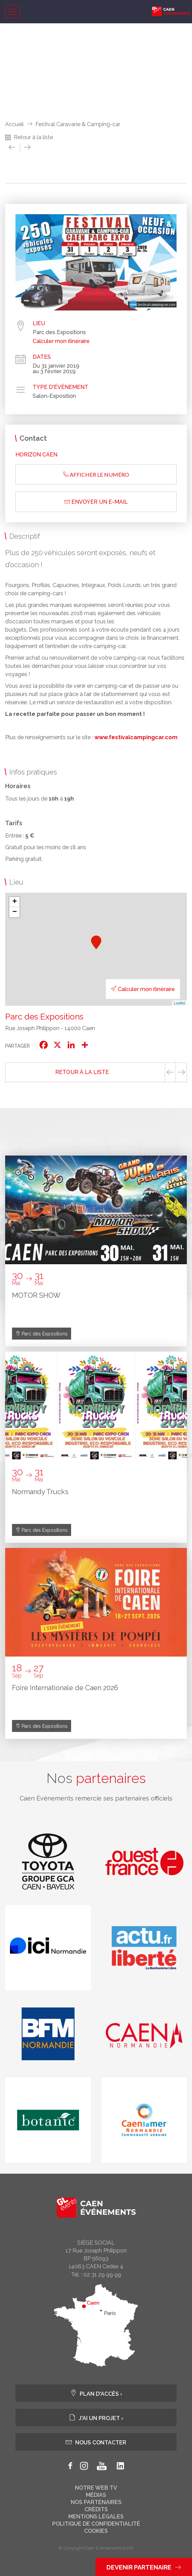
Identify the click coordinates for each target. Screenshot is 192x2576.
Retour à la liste (33, 137)
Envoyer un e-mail (96, 502)
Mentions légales (96, 2516)
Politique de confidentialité (96, 2524)
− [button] (14, 912)
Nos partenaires (96, 2502)
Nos (96, 1778)
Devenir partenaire (143, 2567)
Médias (96, 2495)
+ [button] (14, 902)
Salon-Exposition (54, 396)
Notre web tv (96, 2488)
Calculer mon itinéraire (61, 341)
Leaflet (179, 1003)
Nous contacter (96, 2441)
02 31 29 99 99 (102, 2274)
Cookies (96, 2531)
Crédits (96, 2509)
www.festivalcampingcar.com (136, 737)
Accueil (14, 124)
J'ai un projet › (96, 2417)
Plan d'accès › (96, 2393)
